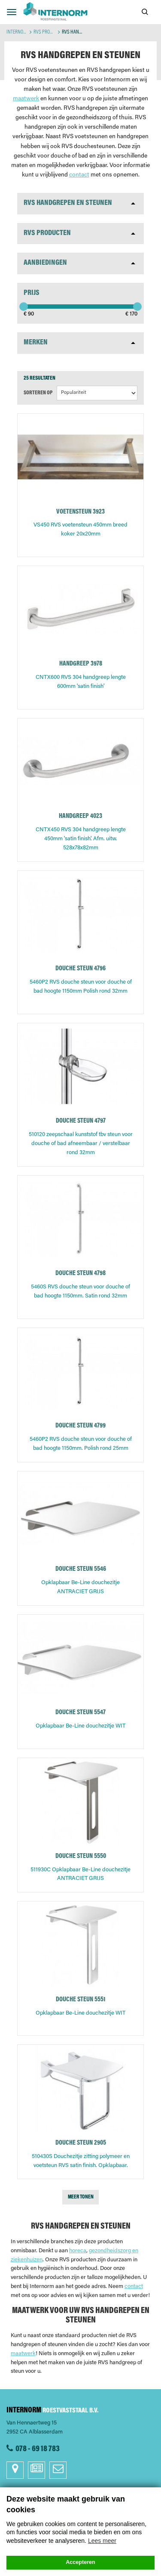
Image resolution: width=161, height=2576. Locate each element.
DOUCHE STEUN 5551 (80, 2000)
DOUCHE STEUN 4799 (80, 1426)
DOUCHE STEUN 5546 (80, 1569)
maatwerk (26, 99)
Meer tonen (81, 2197)
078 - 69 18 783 (37, 2449)
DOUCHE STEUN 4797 (81, 1121)
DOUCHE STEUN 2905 (80, 2143)
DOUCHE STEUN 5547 (80, 1712)
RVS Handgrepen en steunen (68, 203)
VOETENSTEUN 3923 (80, 512)
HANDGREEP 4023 (80, 816)
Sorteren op (38, 393)
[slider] (23, 306)
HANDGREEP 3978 (80, 664)
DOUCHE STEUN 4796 (80, 969)
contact (79, 175)
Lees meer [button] (102, 2540)
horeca (77, 2251)
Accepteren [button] (80, 2562)
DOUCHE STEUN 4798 (80, 1273)
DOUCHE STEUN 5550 (80, 1856)
